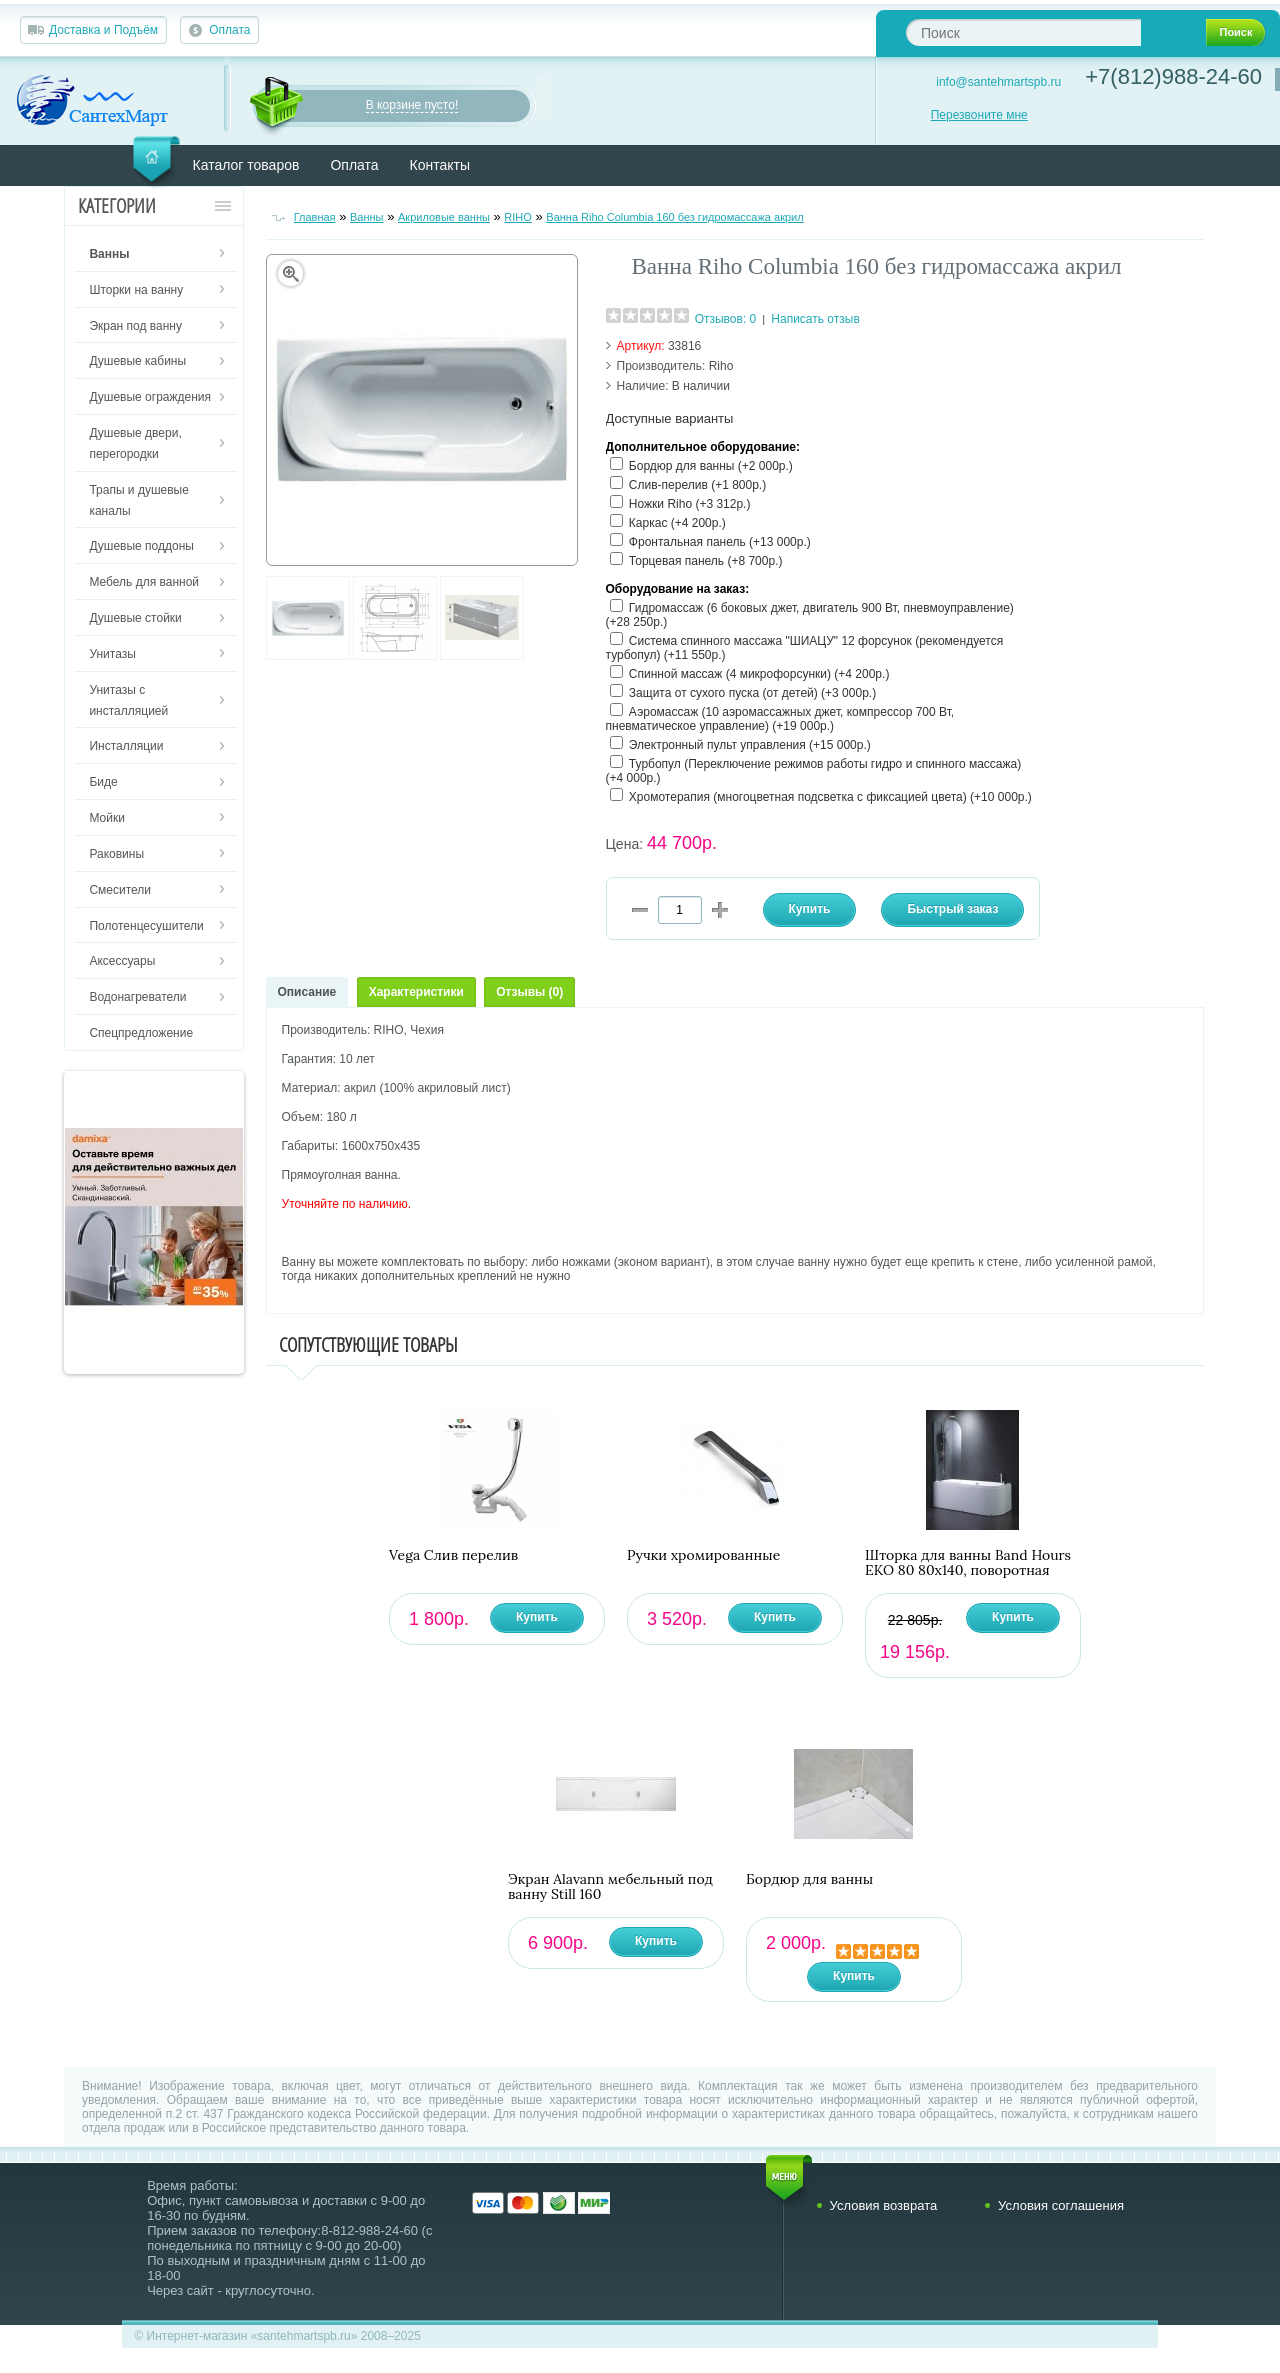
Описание (307, 992)
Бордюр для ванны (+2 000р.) (711, 466)
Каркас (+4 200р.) (677, 523)
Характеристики (416, 992)
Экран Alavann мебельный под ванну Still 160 (610, 1887)
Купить (537, 1617)
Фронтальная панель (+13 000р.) (720, 542)
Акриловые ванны (444, 217)
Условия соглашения (1061, 2205)
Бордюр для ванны (809, 1879)
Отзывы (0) (529, 992)
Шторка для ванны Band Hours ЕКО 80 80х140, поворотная (968, 1563)
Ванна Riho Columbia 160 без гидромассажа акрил (674, 217)
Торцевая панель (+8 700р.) (706, 561)
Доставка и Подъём (103, 30)
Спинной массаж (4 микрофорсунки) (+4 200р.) (759, 674)
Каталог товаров (246, 165)
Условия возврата (884, 2205)
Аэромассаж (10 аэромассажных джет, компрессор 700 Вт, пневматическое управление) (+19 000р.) (780, 719)
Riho (721, 366)
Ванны (367, 217)
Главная (315, 217)
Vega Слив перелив (453, 1555)
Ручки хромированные (703, 1555)
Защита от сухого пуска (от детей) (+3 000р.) (752, 693)
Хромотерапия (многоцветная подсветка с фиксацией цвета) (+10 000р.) (830, 797)
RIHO (518, 217)
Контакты (440, 165)
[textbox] (1023, 32)
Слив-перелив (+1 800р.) (697, 485)
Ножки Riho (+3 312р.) (690, 504)
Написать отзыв (815, 319)
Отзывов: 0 (726, 319)
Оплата (229, 30)
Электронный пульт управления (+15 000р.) (750, 745)
